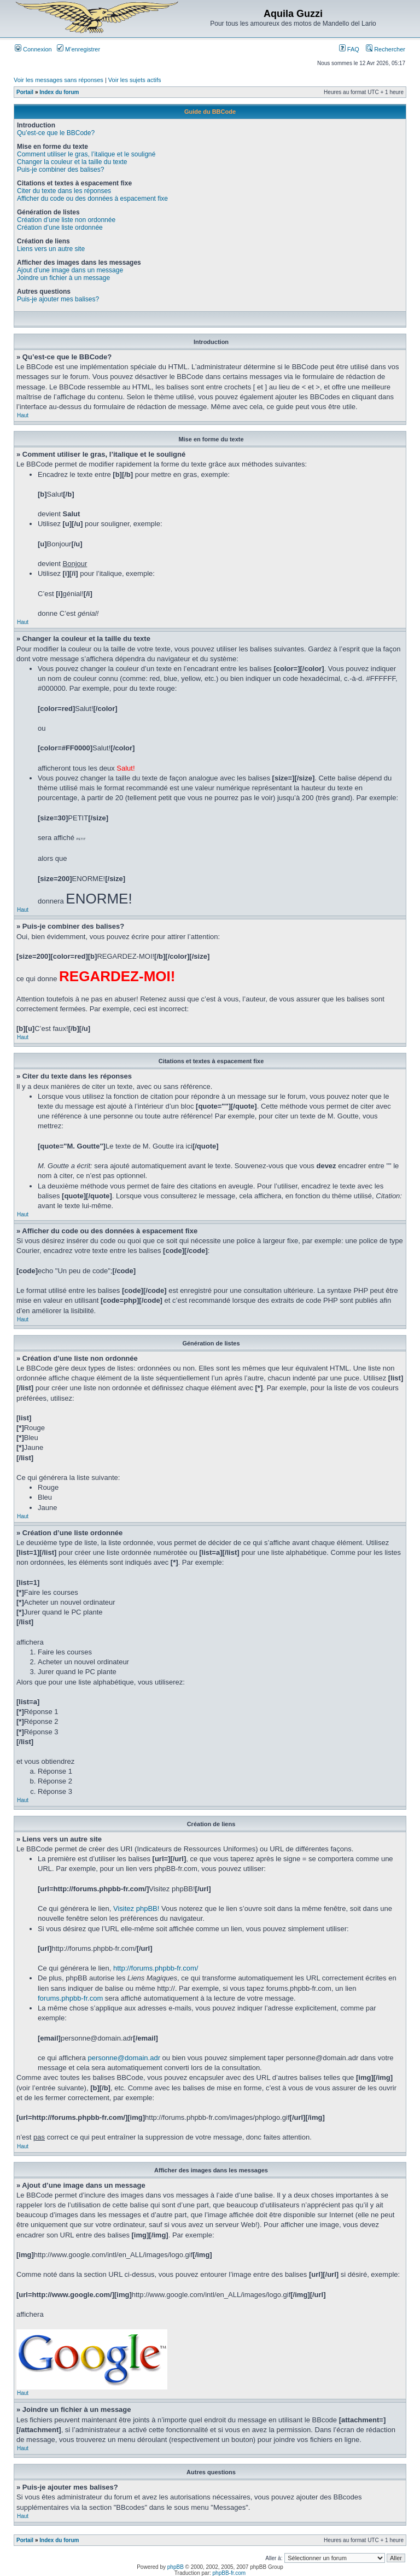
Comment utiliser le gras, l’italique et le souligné (86, 154)
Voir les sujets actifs (134, 80)
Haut (22, 415)
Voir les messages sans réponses (58, 80)
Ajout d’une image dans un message (70, 270)
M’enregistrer (78, 49)
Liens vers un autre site (51, 249)
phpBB (175, 2567)
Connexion (33, 49)
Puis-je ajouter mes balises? (58, 299)
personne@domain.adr (124, 2058)
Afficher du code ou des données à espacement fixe (92, 198)
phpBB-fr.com (229, 2573)
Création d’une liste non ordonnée (66, 220)
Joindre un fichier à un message (63, 278)
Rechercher (385, 49)
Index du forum (59, 92)
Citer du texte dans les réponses (64, 191)
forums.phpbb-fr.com (70, 1998)
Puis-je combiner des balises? (60, 169)
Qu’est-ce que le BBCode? (56, 133)
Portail (24, 92)
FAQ (349, 49)
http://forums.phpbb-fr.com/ (155, 1968)
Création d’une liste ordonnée (60, 227)
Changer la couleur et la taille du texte (72, 162)
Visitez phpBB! (136, 1908)
